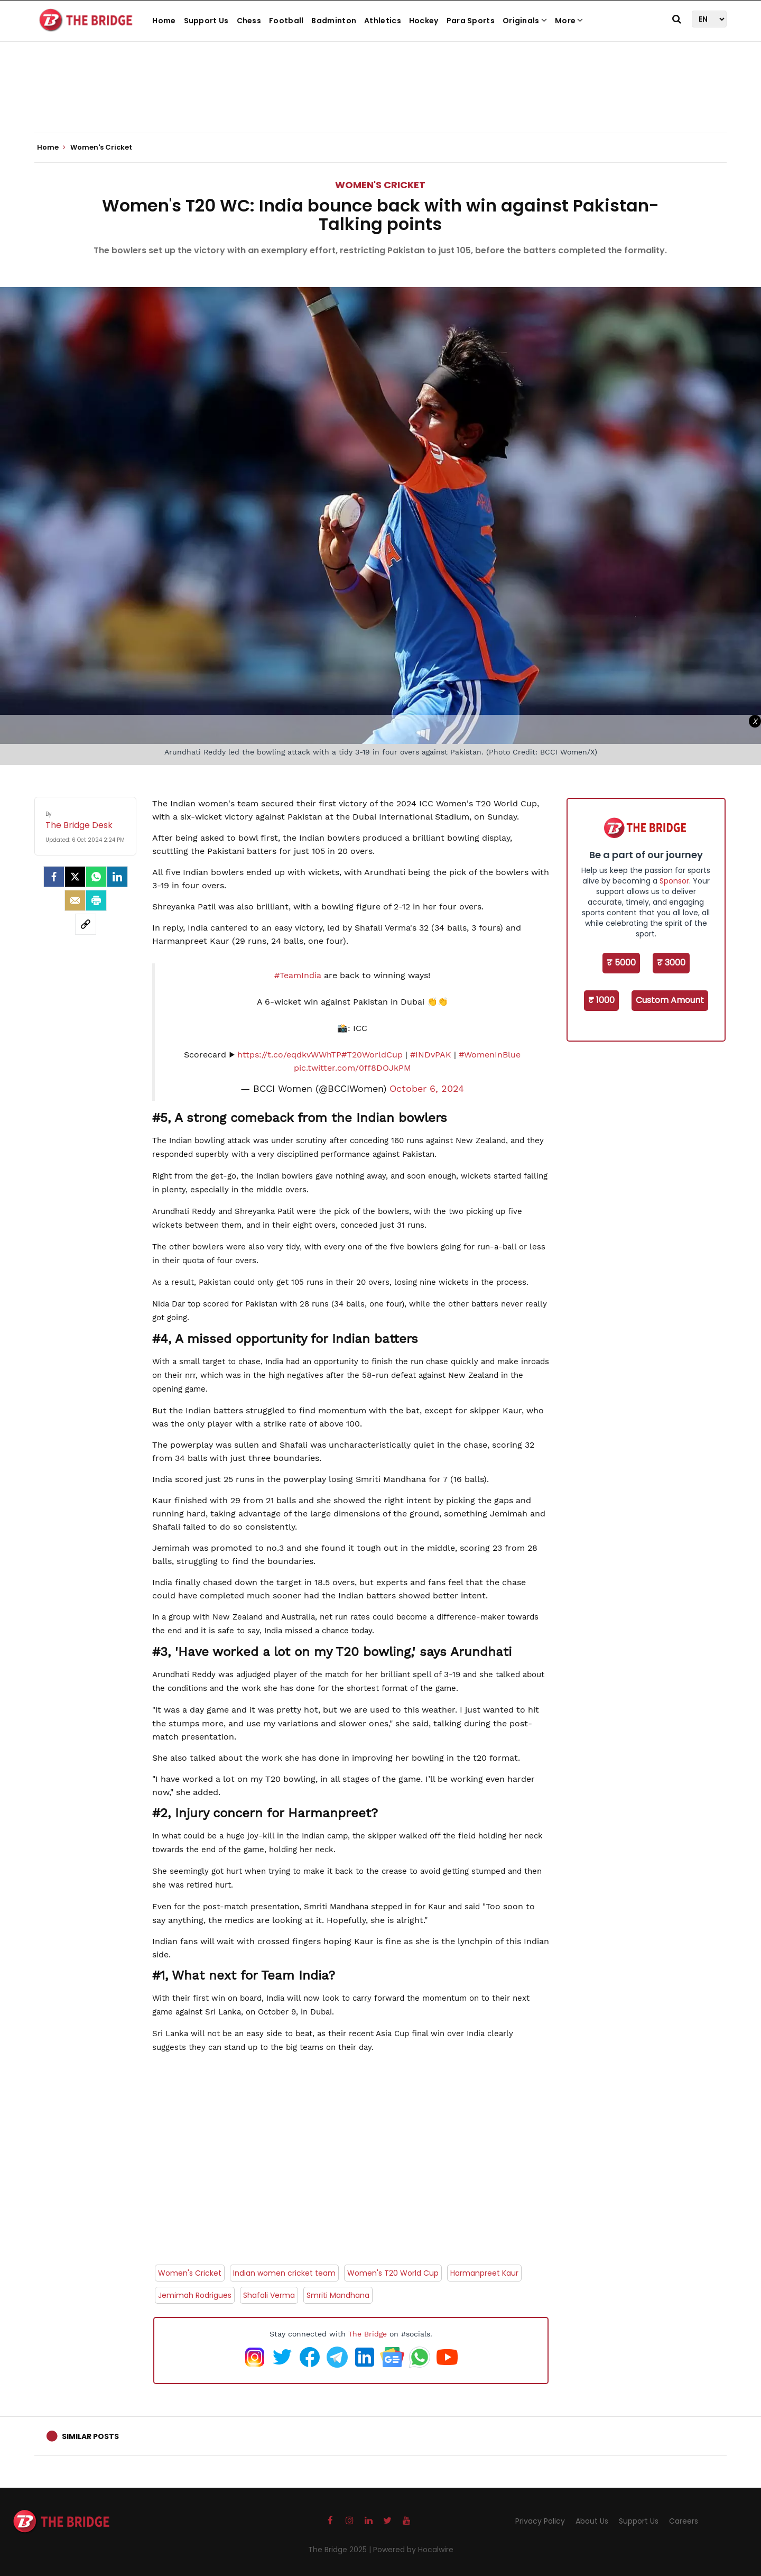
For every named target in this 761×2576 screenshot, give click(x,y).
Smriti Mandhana (338, 2295)
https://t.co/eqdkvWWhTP (289, 1055)
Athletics (382, 20)
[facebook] (53, 876)
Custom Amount (670, 1000)
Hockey (424, 20)
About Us (592, 2521)
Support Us (206, 20)
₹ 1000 (601, 1000)
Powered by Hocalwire (413, 2549)
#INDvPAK (430, 1055)
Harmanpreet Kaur (484, 2273)
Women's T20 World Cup (393, 2273)
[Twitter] (75, 876)
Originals (525, 20)
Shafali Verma (269, 2295)
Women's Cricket (380, 184)
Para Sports (471, 20)
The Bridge (367, 2334)
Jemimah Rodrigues (194, 2295)
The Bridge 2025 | (340, 2549)
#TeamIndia (297, 975)
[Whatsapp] (96, 876)
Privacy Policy (540, 2521)
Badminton (333, 20)
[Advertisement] (380, 100)
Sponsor (674, 881)
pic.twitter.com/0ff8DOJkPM (352, 1068)
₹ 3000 (671, 962)
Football (286, 20)
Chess (249, 20)
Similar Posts (90, 2436)
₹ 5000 (621, 962)
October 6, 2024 (426, 1088)
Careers (683, 2521)
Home (163, 20)
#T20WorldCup (372, 1055)
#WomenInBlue (490, 1055)
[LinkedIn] (117, 876)
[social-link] (85, 924)
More (569, 20)
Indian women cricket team (284, 2273)
